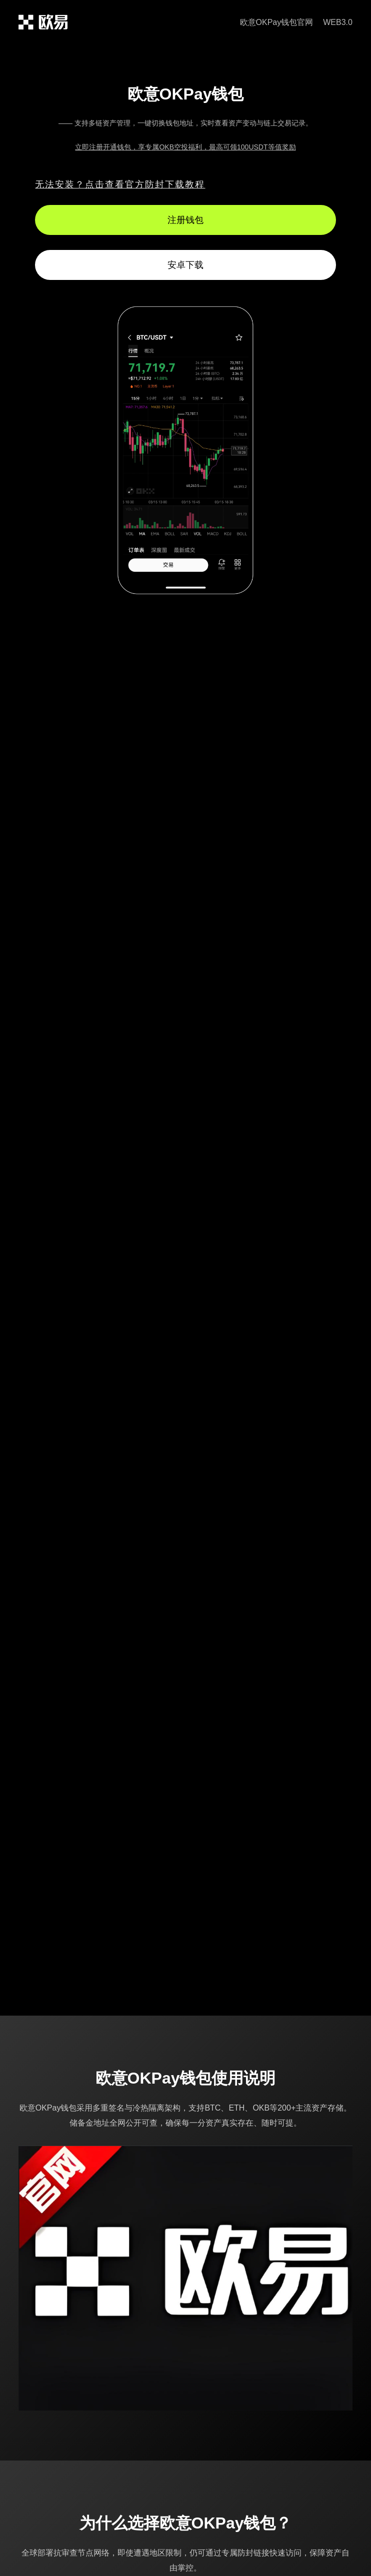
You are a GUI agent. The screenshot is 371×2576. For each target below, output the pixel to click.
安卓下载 (186, 265)
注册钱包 (186, 220)
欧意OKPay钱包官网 (277, 22)
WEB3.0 (337, 22)
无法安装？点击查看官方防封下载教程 (120, 184)
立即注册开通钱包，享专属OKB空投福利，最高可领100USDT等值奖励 (185, 147)
